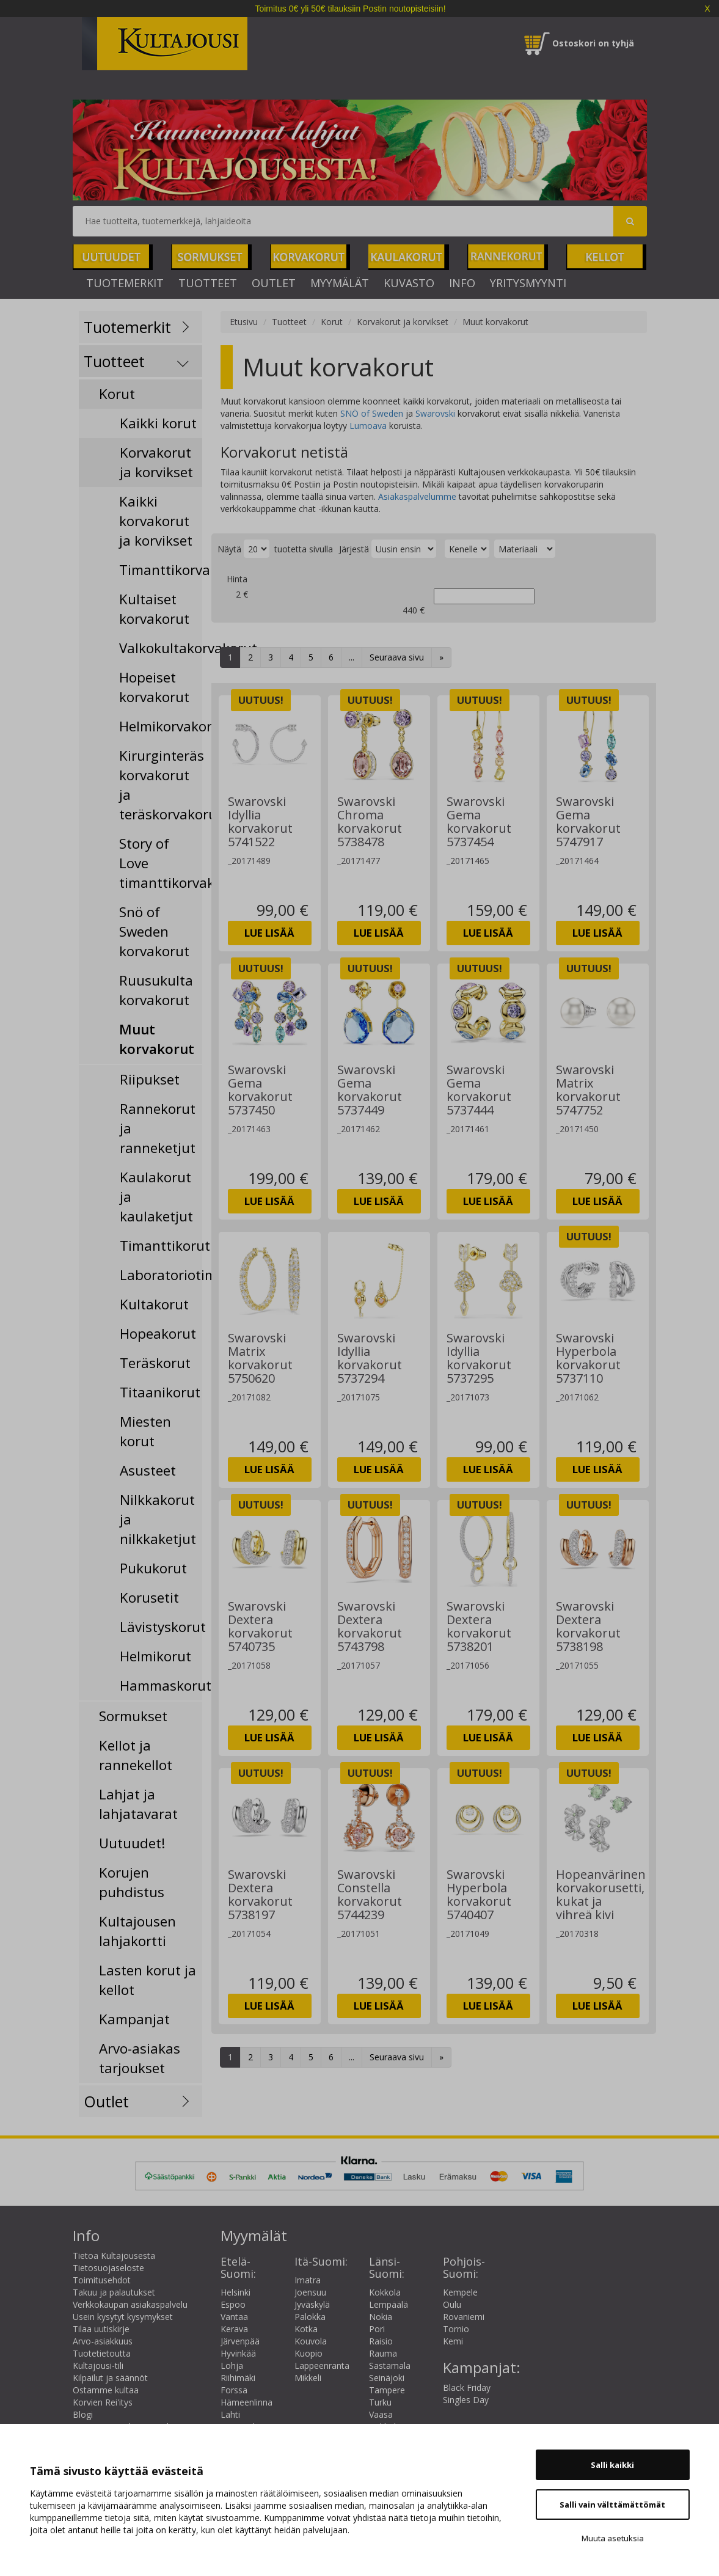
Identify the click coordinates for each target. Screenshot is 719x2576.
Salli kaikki (612, 2464)
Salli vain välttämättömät (612, 2504)
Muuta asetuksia (613, 2538)
